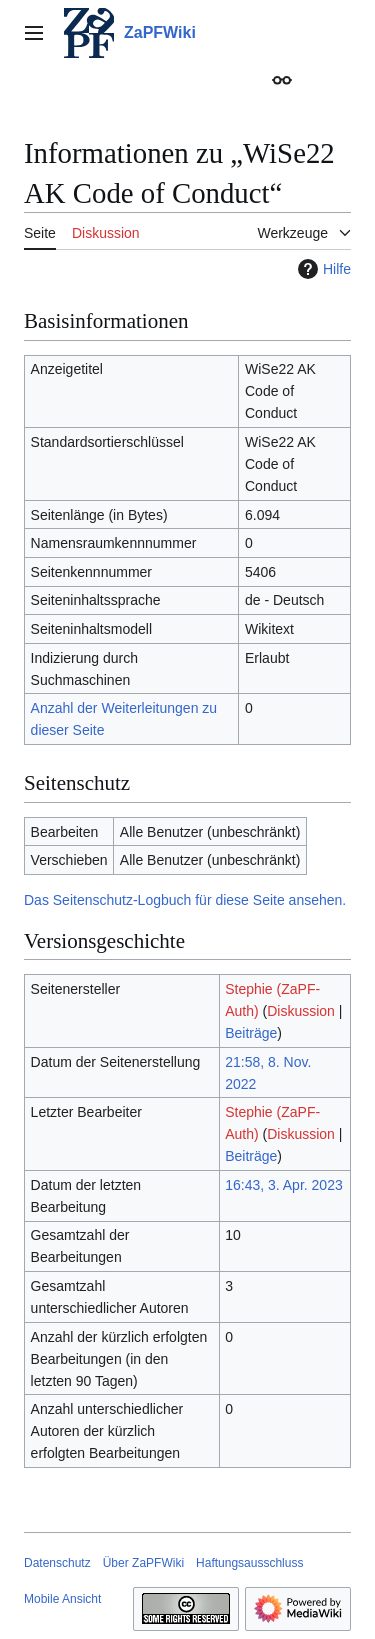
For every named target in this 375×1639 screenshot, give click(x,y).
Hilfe (322, 269)
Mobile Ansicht (62, 1599)
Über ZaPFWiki (143, 1563)
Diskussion (301, 1011)
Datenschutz (57, 1563)
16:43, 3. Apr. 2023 (284, 1185)
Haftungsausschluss (249, 1563)
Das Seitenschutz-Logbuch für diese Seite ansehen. (185, 900)
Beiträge (251, 1033)
